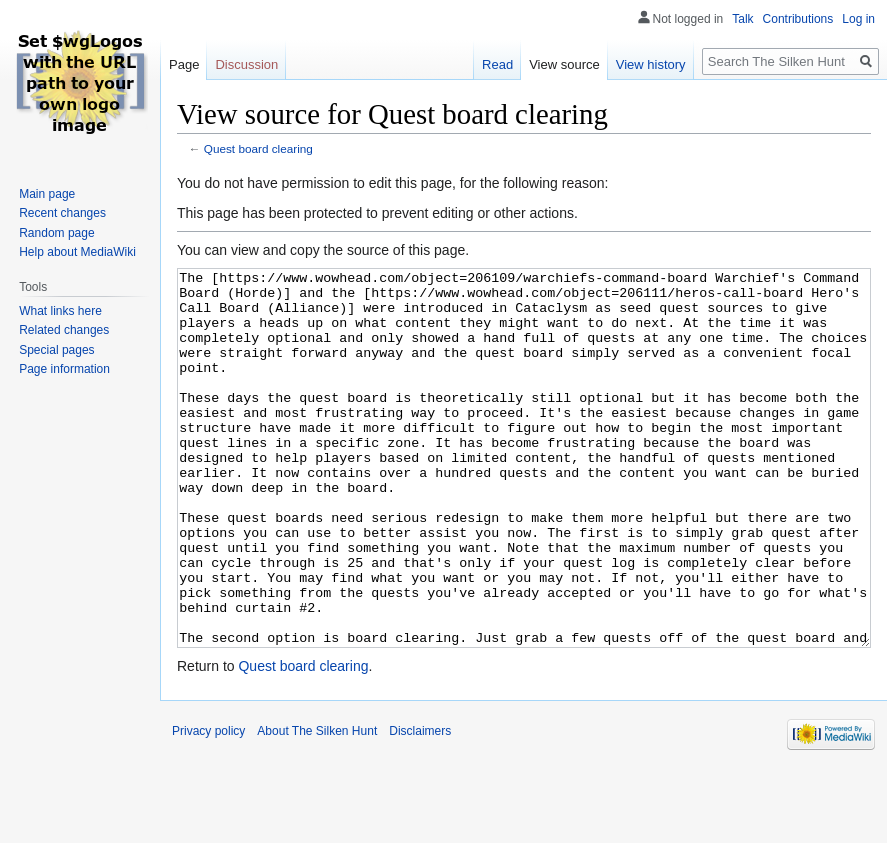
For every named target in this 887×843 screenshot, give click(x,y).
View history (651, 64)
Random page (56, 233)
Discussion (246, 64)
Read (497, 64)
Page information (64, 369)
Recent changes (62, 213)
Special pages (56, 350)
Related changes (64, 330)
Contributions (798, 19)
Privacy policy (208, 806)
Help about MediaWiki (77, 252)
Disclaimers (420, 806)
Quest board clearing (258, 148)
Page (184, 64)
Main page (47, 194)
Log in (858, 19)
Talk (742, 19)
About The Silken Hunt (317, 806)
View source (564, 64)
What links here (60, 311)
